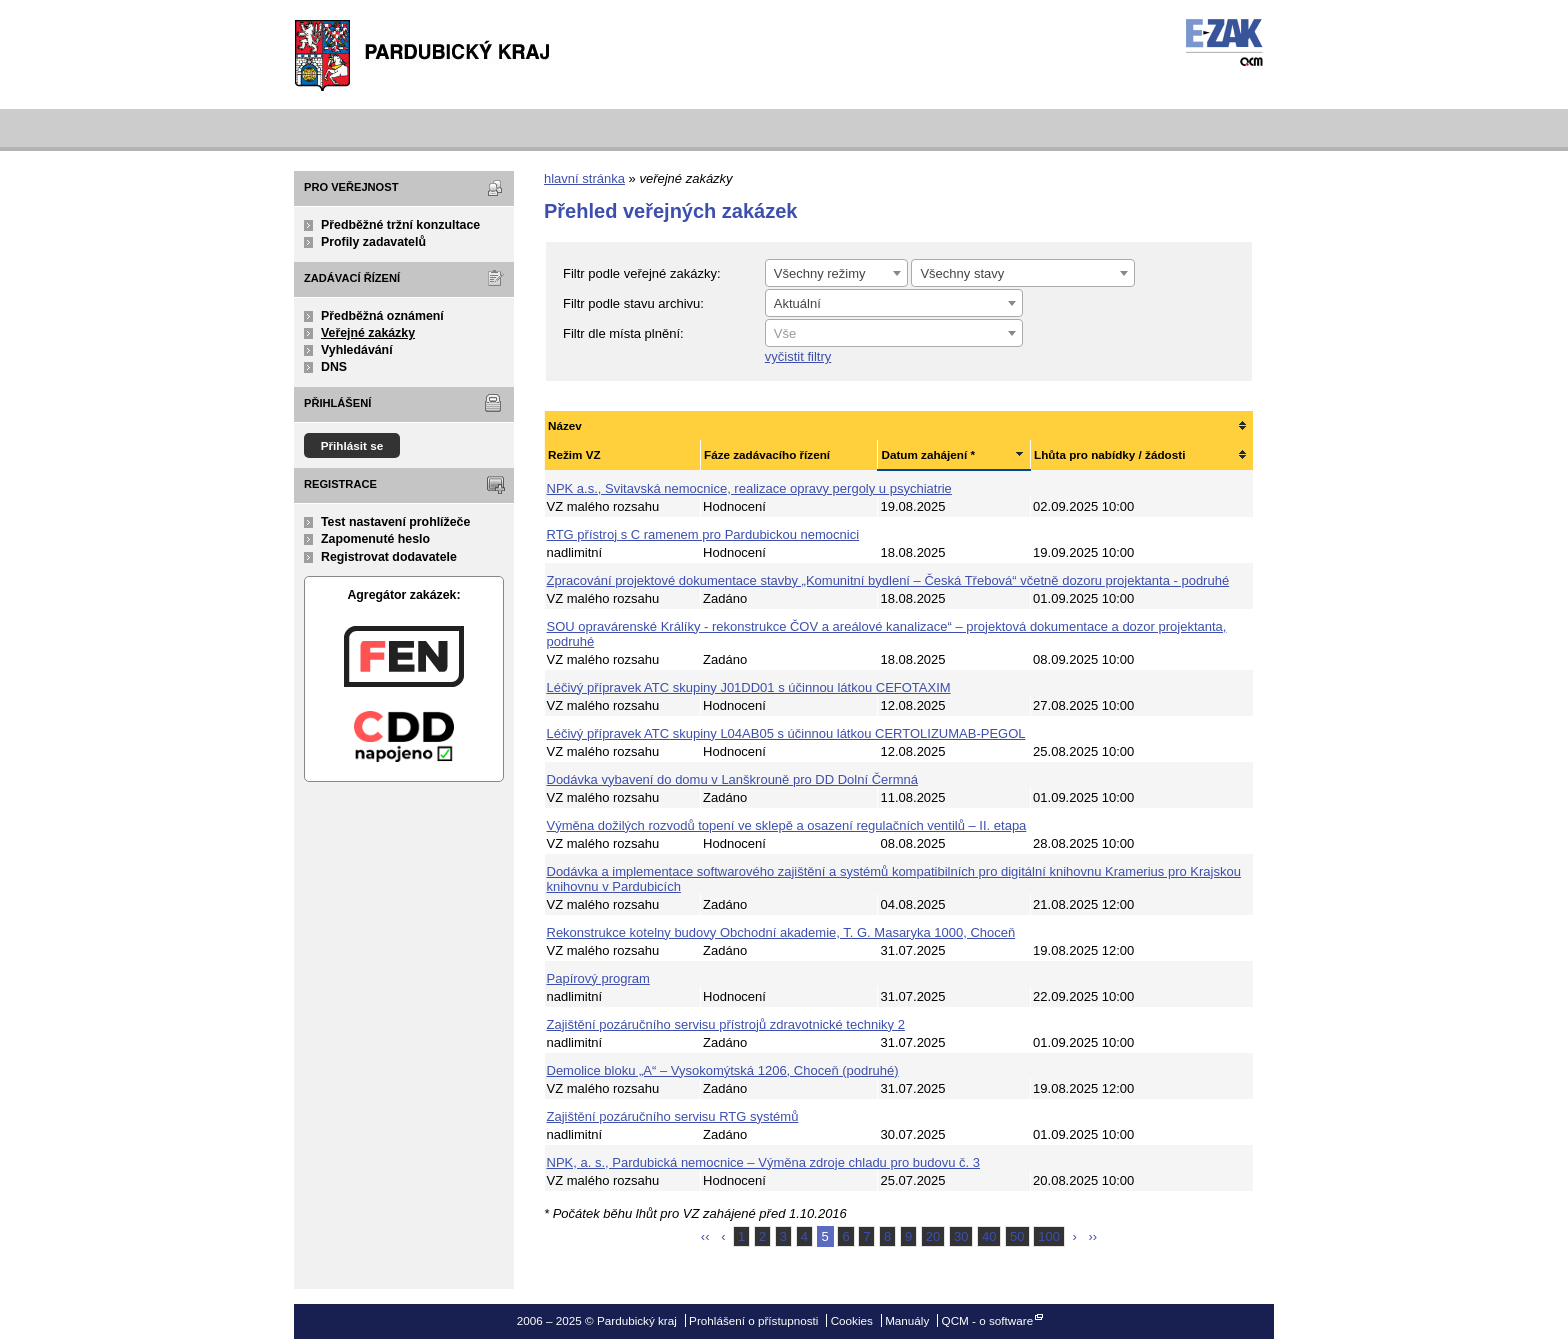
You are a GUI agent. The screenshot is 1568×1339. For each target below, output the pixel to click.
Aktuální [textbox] (797, 303)
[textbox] (894, 334)
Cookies (852, 1320)
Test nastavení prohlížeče (395, 522)
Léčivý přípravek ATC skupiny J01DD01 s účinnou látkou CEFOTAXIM (749, 687)
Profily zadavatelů (373, 242)
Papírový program (598, 978)
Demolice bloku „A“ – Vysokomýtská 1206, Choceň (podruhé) (723, 1070)
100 (1049, 1236)
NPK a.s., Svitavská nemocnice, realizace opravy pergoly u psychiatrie (749, 488)
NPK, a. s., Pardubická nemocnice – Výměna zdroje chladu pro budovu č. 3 (764, 1162)
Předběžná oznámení (382, 316)
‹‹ (705, 1236)
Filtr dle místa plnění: (623, 333)
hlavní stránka (584, 178)
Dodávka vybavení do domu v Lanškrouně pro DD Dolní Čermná (732, 779)
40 (989, 1236)
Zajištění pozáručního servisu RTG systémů (673, 1116)
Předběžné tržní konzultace (400, 225)
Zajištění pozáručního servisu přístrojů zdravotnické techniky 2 (726, 1024)
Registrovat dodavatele (389, 557)
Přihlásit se (352, 445)
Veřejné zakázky (368, 333)
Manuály (907, 1320)
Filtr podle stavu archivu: (633, 303)
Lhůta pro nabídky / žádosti (1109, 454)
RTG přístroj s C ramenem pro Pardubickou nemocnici (703, 534)
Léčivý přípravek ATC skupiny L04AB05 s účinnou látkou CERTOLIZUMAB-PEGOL (786, 733)
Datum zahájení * (928, 454)
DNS (334, 367)
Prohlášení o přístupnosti (753, 1320)
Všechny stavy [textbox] (962, 273)
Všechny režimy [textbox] (820, 273)
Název (565, 425)
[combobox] (836, 273)
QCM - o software (988, 1320)
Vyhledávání (357, 350)
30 (961, 1236)
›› (1093, 1236)
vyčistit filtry (798, 356)
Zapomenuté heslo (375, 539)
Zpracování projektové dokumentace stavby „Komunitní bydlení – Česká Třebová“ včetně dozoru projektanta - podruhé (888, 580)
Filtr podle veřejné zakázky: (642, 273)
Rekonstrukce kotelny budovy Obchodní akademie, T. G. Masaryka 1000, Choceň (781, 932)
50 (1017, 1236)
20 (933, 1236)
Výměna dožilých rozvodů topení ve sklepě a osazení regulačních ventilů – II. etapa (787, 825)
